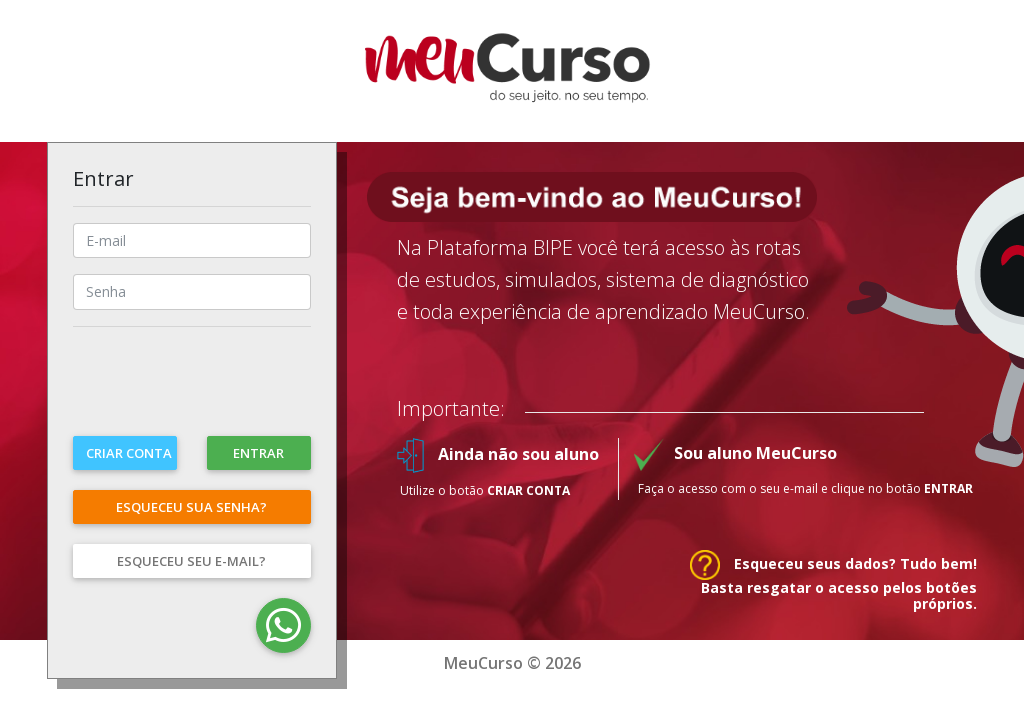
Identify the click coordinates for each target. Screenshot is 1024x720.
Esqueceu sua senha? (191, 507)
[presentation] (225, 392)
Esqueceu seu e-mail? (191, 561)
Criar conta (129, 453)
